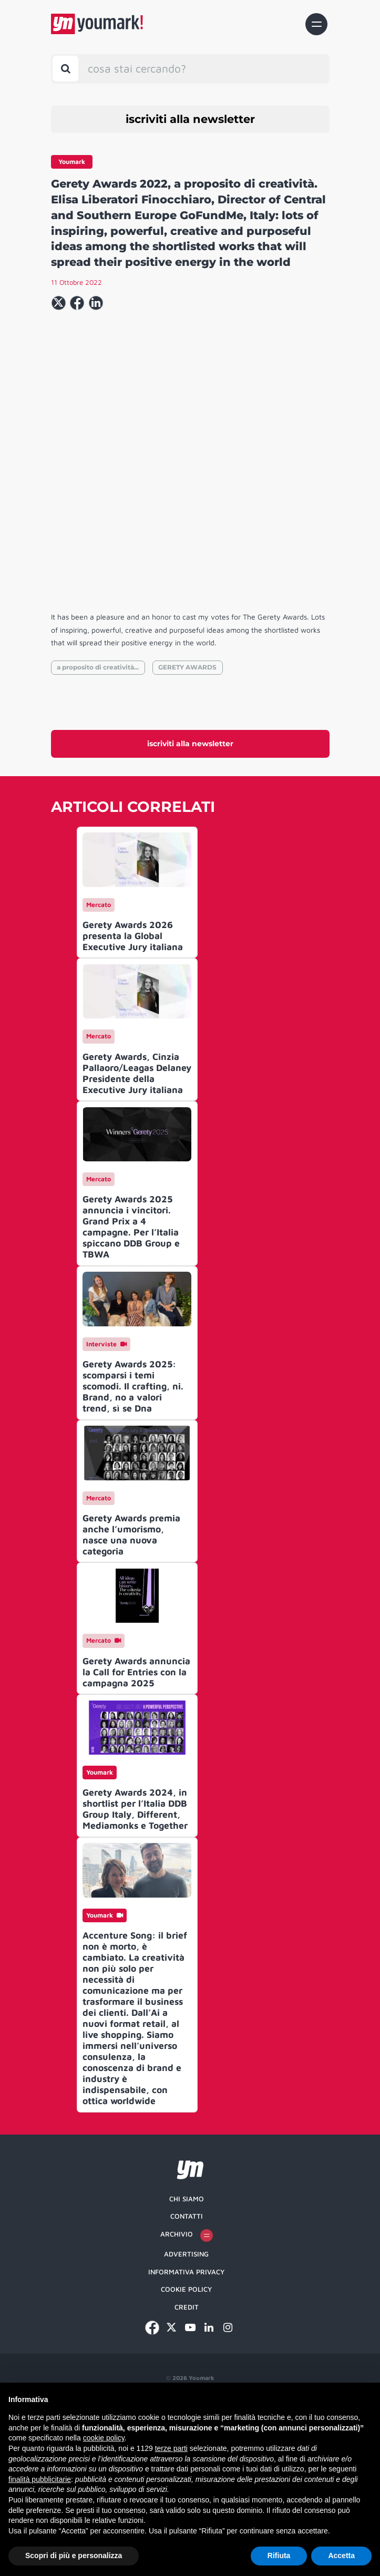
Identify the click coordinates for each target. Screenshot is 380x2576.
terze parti (171, 2448)
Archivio (186, 2342)
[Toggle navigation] (316, 24)
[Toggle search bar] (65, 68)
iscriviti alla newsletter (190, 119)
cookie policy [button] (104, 2438)
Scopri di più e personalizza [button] (73, 2555)
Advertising (186, 2360)
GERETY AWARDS (187, 774)
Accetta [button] (341, 2555)
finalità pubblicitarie (39, 2479)
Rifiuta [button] (279, 2555)
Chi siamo (186, 2305)
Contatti (186, 2323)
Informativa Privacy (186, 2378)
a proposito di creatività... (98, 774)
